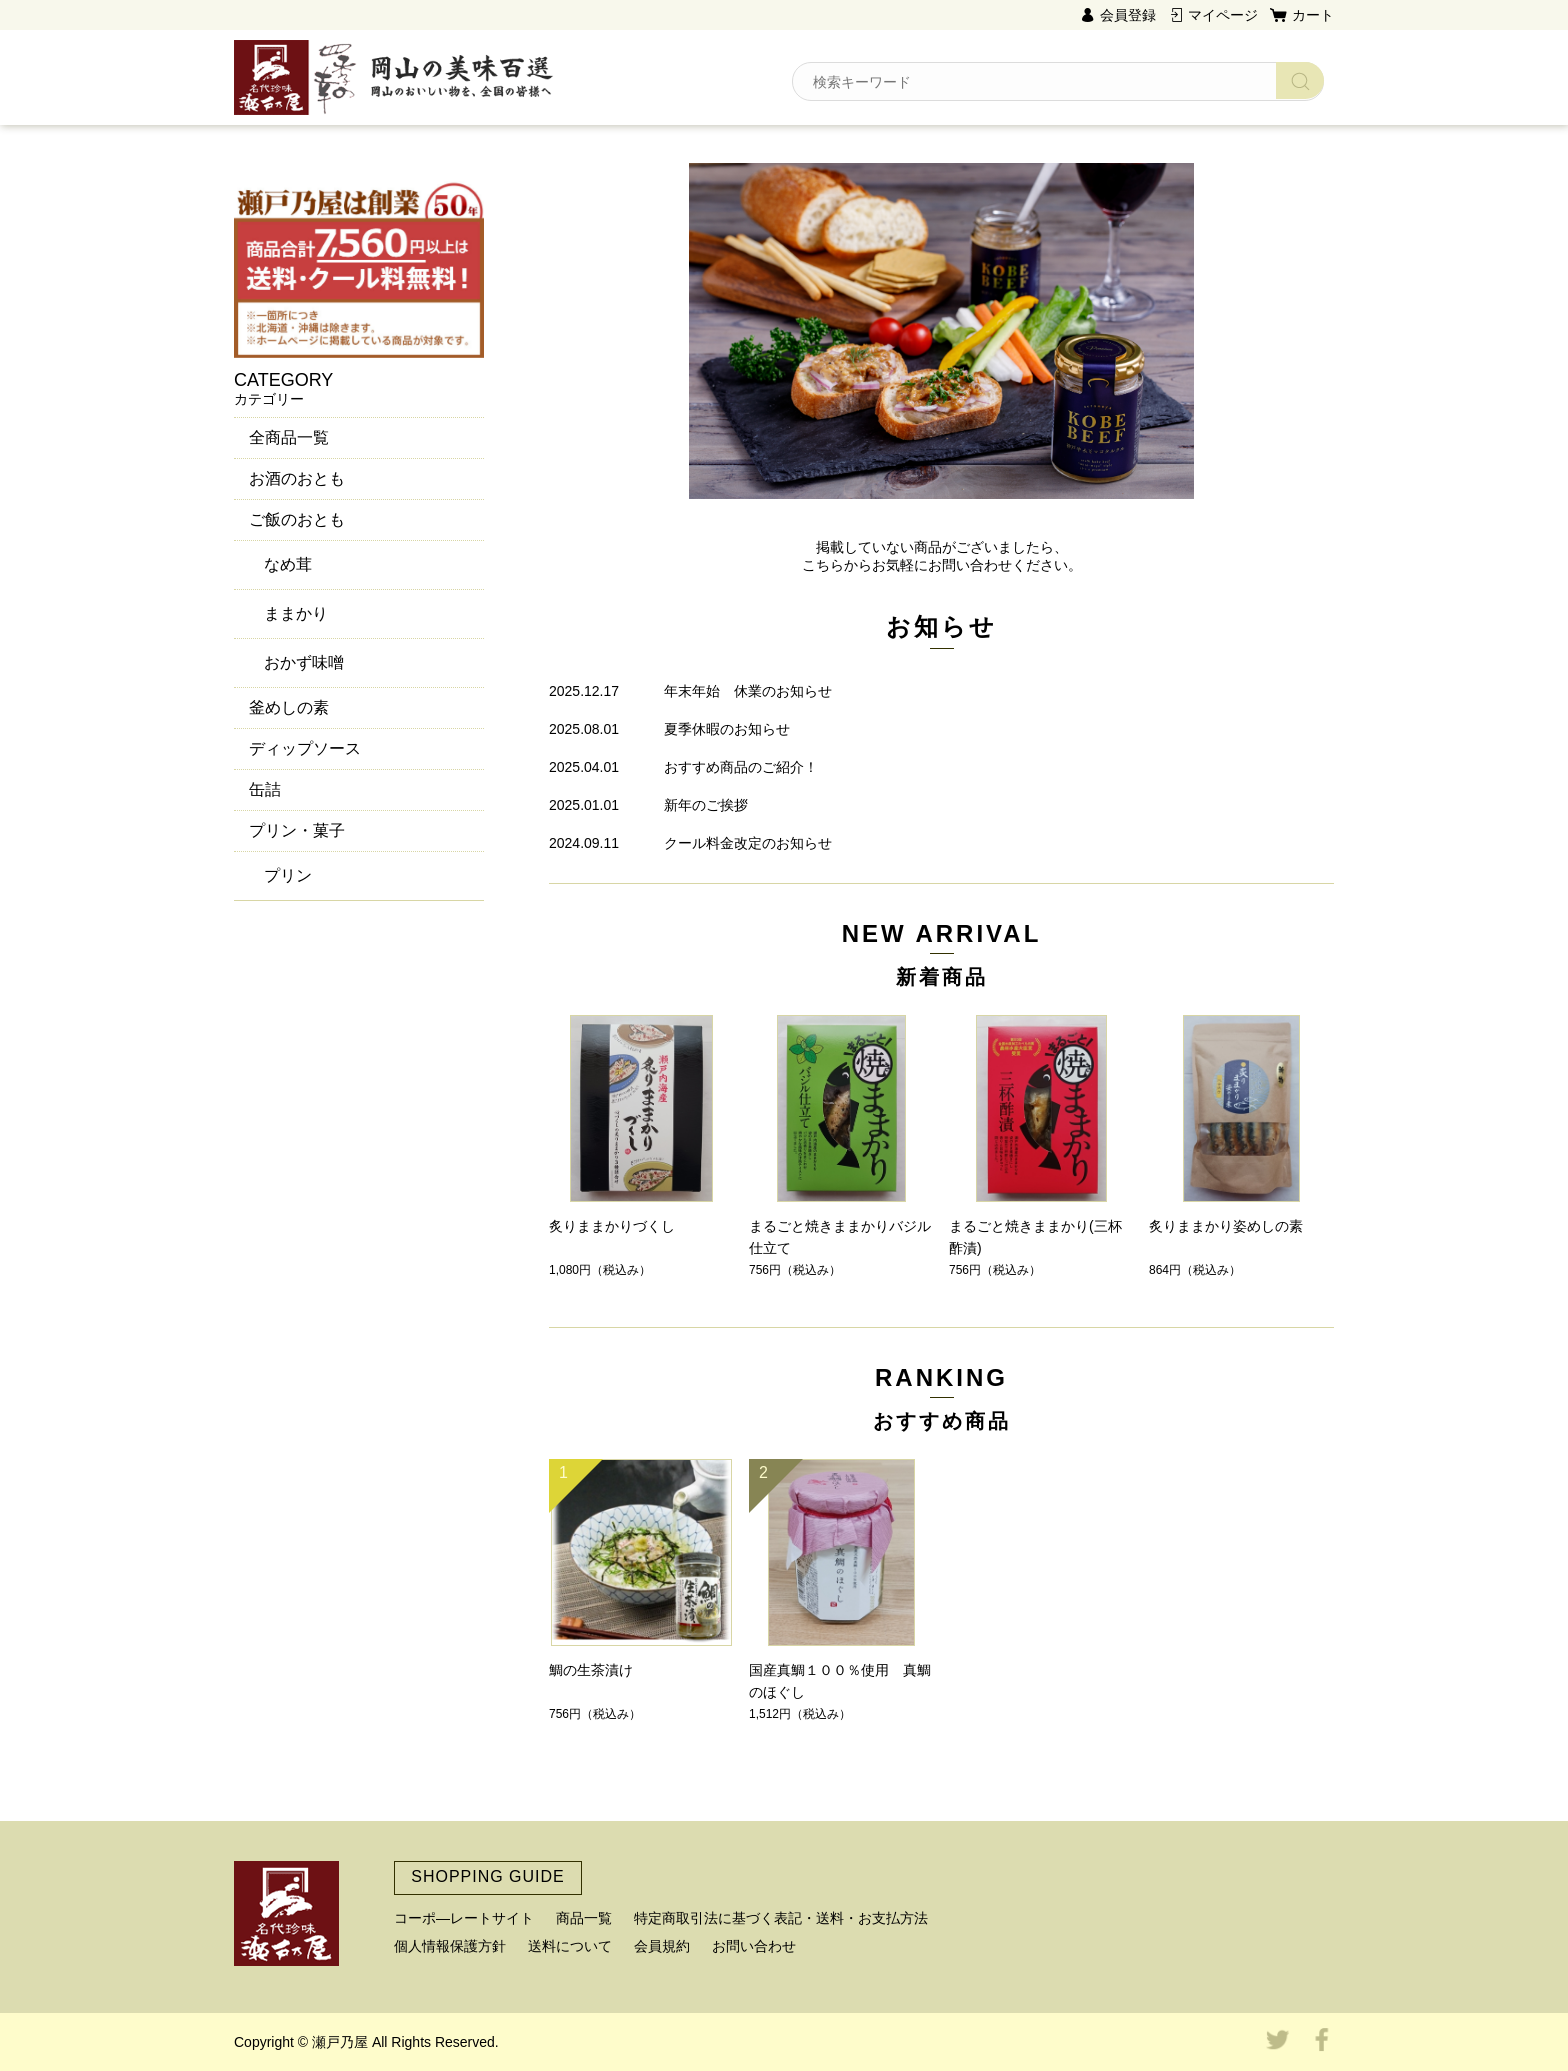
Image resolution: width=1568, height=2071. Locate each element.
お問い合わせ (754, 1946)
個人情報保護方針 (450, 1946)
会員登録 (1128, 15)
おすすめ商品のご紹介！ (741, 767)
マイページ (1223, 15)
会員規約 (662, 1946)
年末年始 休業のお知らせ (748, 691)
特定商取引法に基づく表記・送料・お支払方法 (781, 1918)
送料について (570, 1946)
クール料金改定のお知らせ (748, 843)
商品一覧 (584, 1918)
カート (1313, 15)
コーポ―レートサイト (464, 1918)
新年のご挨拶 (706, 805)
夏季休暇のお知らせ (727, 729)
